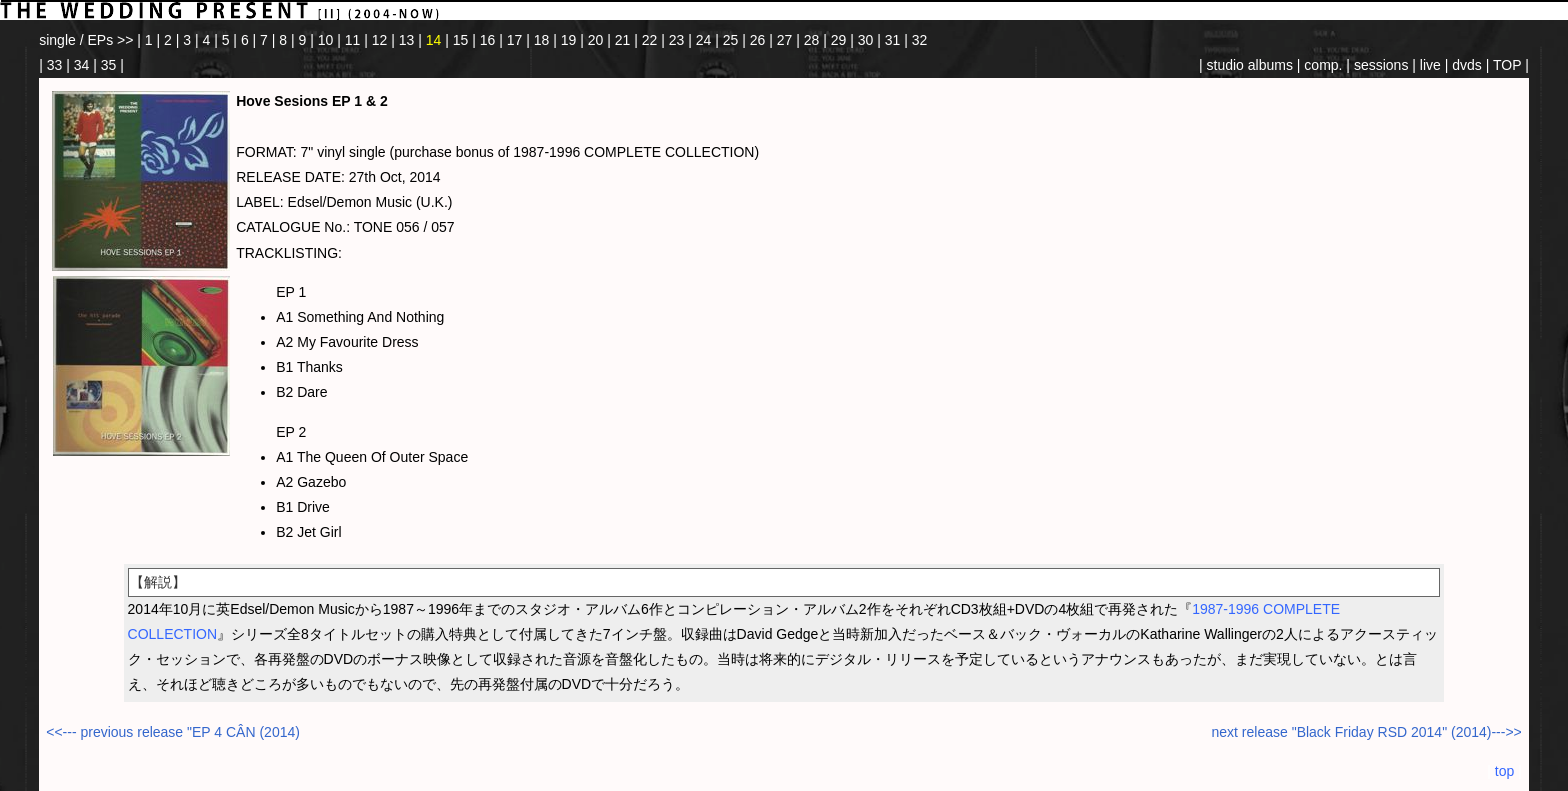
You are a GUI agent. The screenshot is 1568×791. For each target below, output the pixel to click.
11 (353, 40)
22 (650, 40)
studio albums (1250, 65)
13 (407, 40)
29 (839, 40)
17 (515, 40)
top (1504, 771)
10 (326, 40)
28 (812, 40)
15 (461, 40)
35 (109, 65)
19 (569, 40)
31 (893, 40)
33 (55, 65)
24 (704, 40)
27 (785, 40)
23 (677, 40)
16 (488, 40)
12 (380, 40)
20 (596, 40)
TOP (1507, 65)
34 (82, 65)
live (1430, 65)
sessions (1381, 65)
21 (623, 40)
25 (731, 40)
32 (920, 40)
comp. (1323, 65)
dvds (1467, 65)
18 (542, 40)
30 (866, 40)
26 (758, 40)
